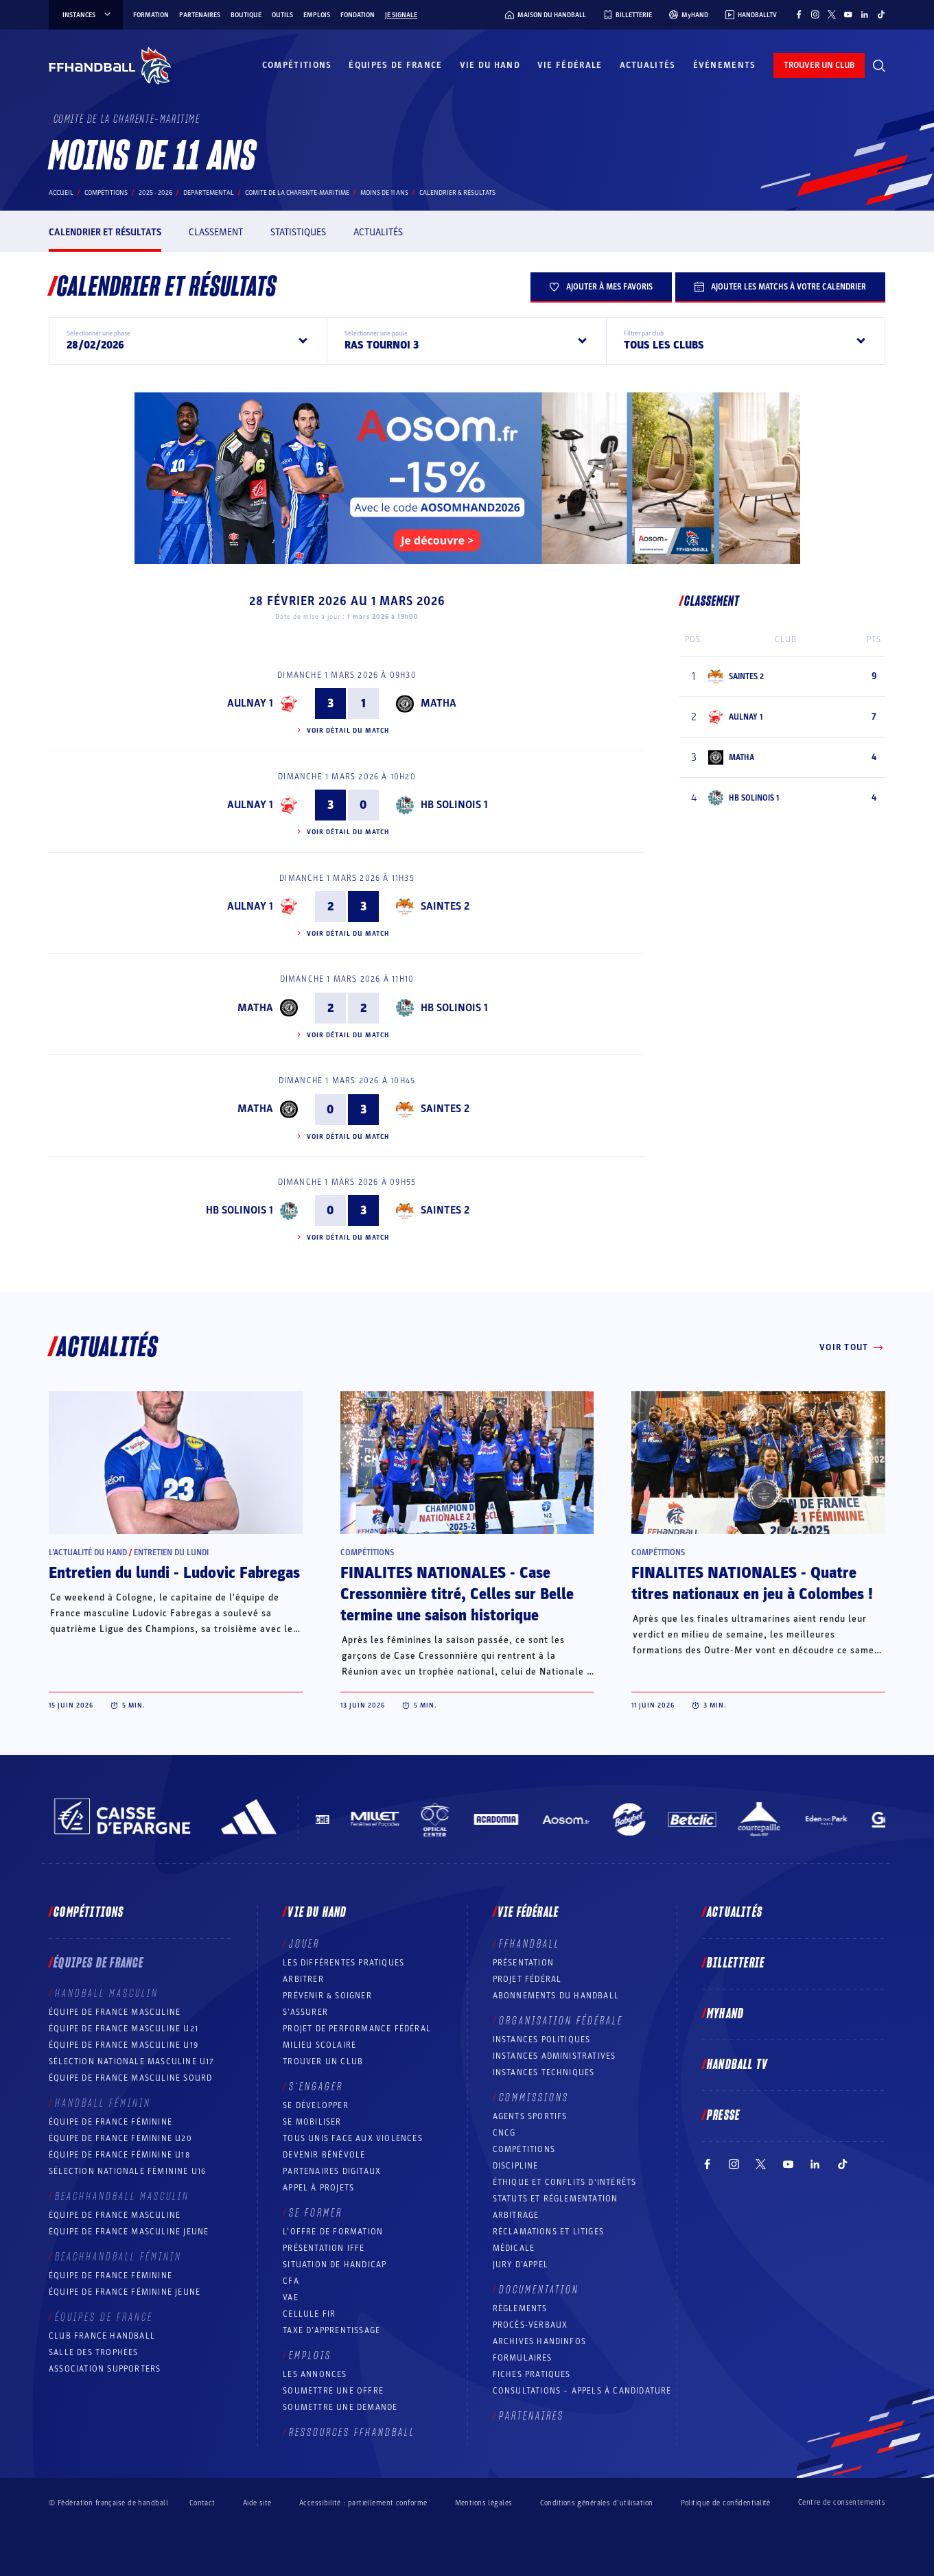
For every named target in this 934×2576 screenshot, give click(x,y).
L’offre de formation (333, 2231)
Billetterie (735, 1963)
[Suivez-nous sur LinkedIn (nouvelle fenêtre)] (865, 14)
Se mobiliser (312, 2122)
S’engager (316, 2086)
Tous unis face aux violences (353, 2138)
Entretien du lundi (171, 1552)
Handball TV (737, 2065)
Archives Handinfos (540, 2341)
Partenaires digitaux (332, 2171)
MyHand (725, 2014)
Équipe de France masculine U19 (123, 2045)
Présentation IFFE (323, 2248)
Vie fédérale (570, 65)
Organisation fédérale (561, 2021)
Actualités (648, 65)
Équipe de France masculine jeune (129, 2231)
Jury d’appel (520, 2264)
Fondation (357, 15)
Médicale (514, 2248)
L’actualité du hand (88, 1552)
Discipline (516, 2166)
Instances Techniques (544, 2072)
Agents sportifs (530, 2116)
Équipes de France (395, 65)
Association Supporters (105, 2369)
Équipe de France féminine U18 (119, 2155)
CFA (291, 2281)
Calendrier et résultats (105, 232)
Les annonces (315, 2374)
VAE (291, 2297)
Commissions (534, 2097)
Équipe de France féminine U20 (120, 2138)
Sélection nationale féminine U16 (127, 2171)
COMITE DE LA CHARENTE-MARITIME (297, 193)
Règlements (520, 2308)
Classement (216, 232)
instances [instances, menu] (87, 15)
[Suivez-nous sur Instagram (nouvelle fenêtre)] (815, 14)
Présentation (523, 1963)
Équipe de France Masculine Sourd (130, 2078)
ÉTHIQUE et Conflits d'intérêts (565, 2182)
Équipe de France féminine (110, 2122)
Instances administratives (554, 2056)
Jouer (304, 1944)
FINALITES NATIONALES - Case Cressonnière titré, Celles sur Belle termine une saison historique (457, 1594)
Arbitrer (303, 1979)
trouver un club (819, 65)
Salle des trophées (94, 2352)
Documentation (539, 2289)
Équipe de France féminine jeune (124, 2292)
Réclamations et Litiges (549, 2231)
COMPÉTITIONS (524, 2149)
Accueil (61, 193)
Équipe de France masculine (114, 2012)
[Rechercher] (879, 66)
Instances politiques (542, 2039)
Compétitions (297, 65)
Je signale (401, 15)
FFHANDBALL (529, 1944)
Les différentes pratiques (343, 1963)
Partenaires (199, 15)
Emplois (316, 15)
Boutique (246, 15)
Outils (282, 15)
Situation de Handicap (334, 2264)
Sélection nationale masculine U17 (132, 2061)
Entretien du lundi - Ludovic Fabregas (174, 1573)
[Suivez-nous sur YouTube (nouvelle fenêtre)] (848, 14)
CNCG (504, 2133)
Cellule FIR (309, 2314)
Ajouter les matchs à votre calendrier (780, 287)
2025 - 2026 (155, 193)
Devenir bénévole (324, 2155)
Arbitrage (516, 2215)
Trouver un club (323, 2061)
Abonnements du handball (556, 1995)
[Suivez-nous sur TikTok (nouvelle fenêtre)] (881, 14)
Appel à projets (318, 2188)
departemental (208, 193)
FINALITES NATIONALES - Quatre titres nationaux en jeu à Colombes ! (752, 1583)
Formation (151, 15)
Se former (315, 2213)
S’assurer (305, 2012)
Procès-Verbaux (530, 2325)
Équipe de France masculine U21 (123, 2028)
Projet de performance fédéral (357, 2028)
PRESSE (723, 2116)
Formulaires (522, 2358)
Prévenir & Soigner (327, 1995)
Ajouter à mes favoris (601, 287)
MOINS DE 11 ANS (384, 193)
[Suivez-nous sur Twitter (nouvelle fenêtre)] (832, 14)
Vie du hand (490, 65)
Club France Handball (102, 2336)
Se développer (316, 2105)
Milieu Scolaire (319, 2045)
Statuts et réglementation (555, 2198)
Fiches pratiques (532, 2374)
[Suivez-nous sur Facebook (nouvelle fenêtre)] (799, 14)
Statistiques (298, 232)
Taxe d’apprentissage (331, 2330)
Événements (724, 65)
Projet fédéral (527, 1979)
